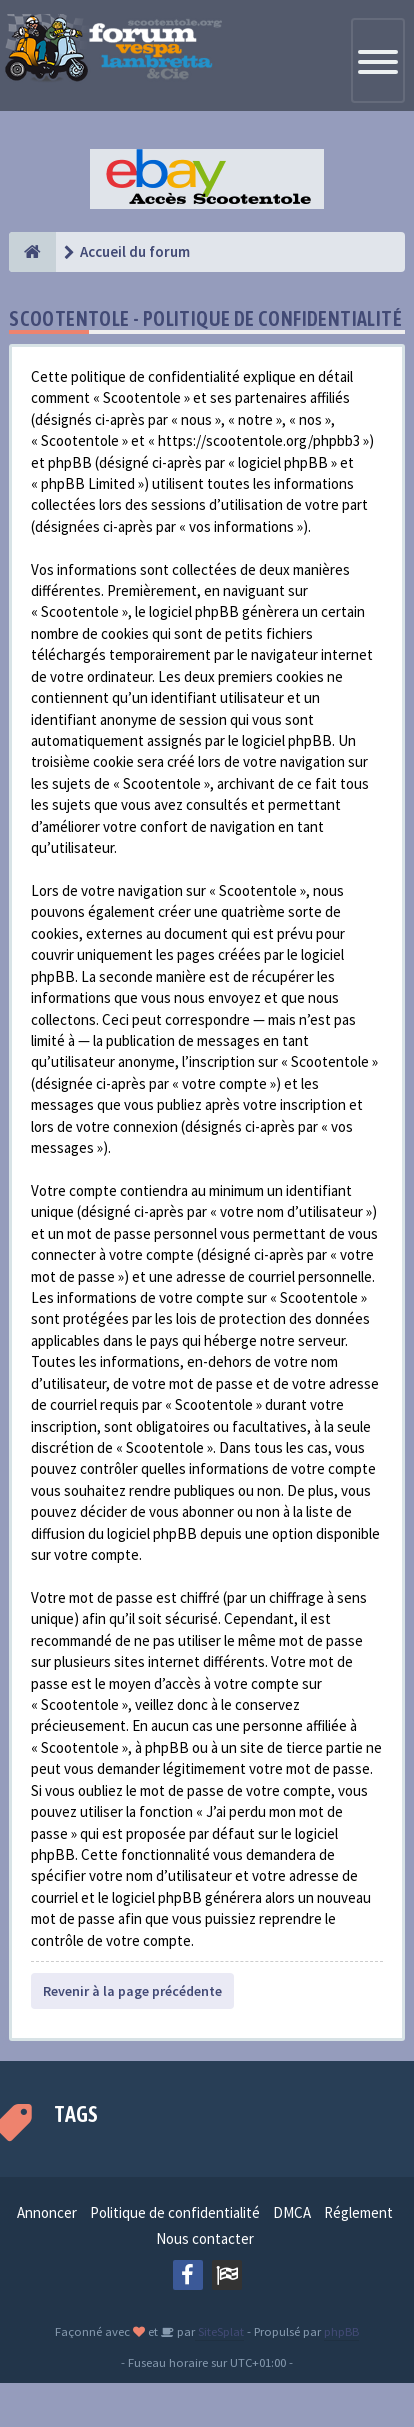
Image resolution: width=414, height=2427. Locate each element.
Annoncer (47, 2212)
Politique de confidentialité (175, 2212)
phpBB (341, 2331)
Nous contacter (205, 2238)
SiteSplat (219, 2331)
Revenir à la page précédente (132, 1991)
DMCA (292, 2212)
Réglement (358, 2212)
